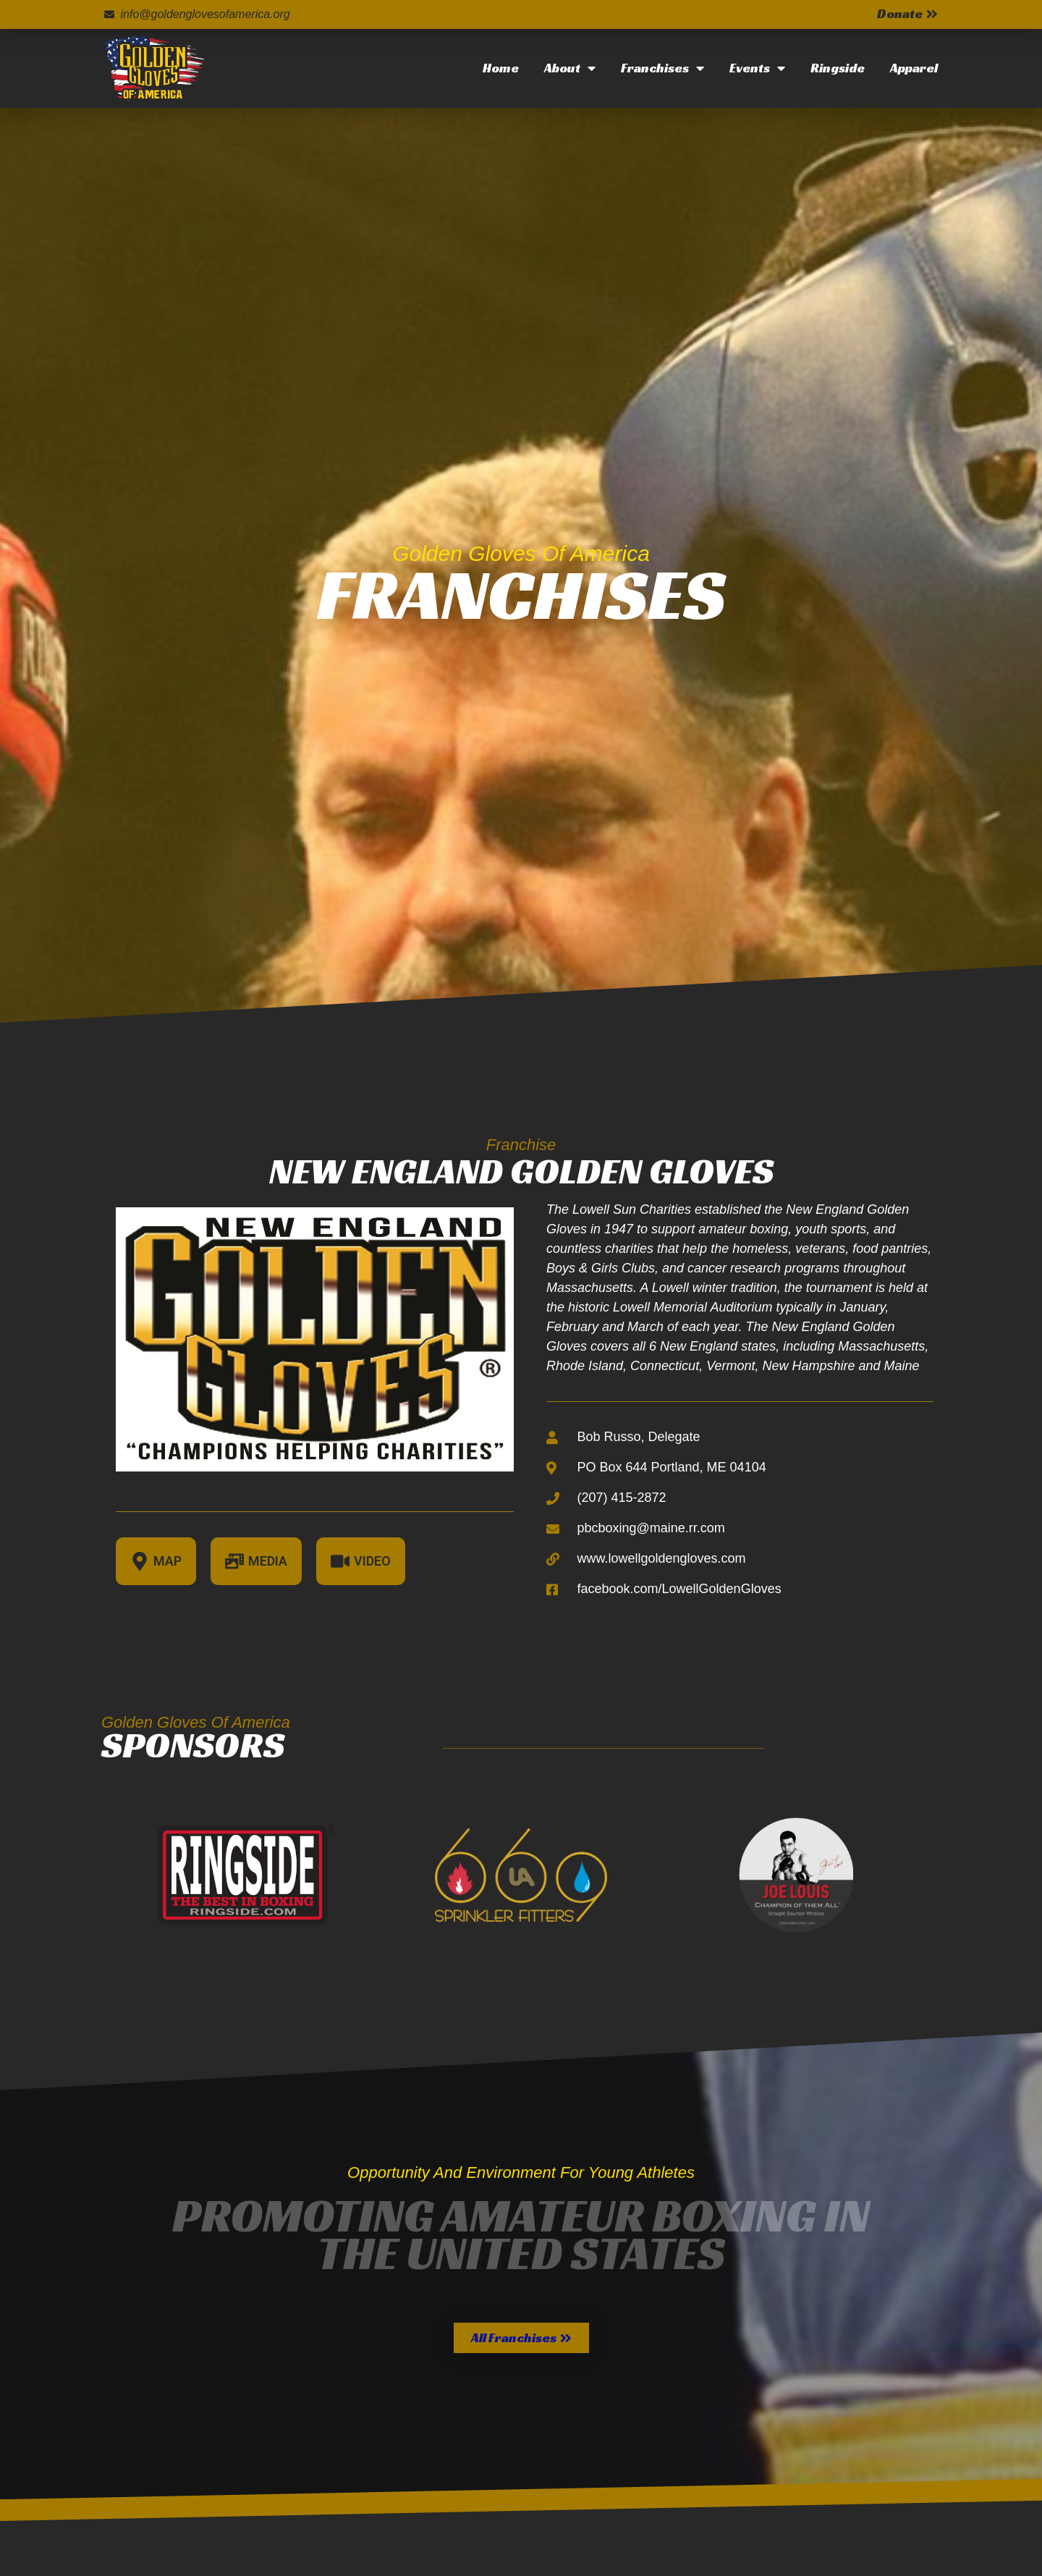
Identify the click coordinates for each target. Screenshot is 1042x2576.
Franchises (662, 68)
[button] (521, 2338)
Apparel (914, 67)
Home (501, 67)
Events (757, 68)
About (570, 68)
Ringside (837, 67)
